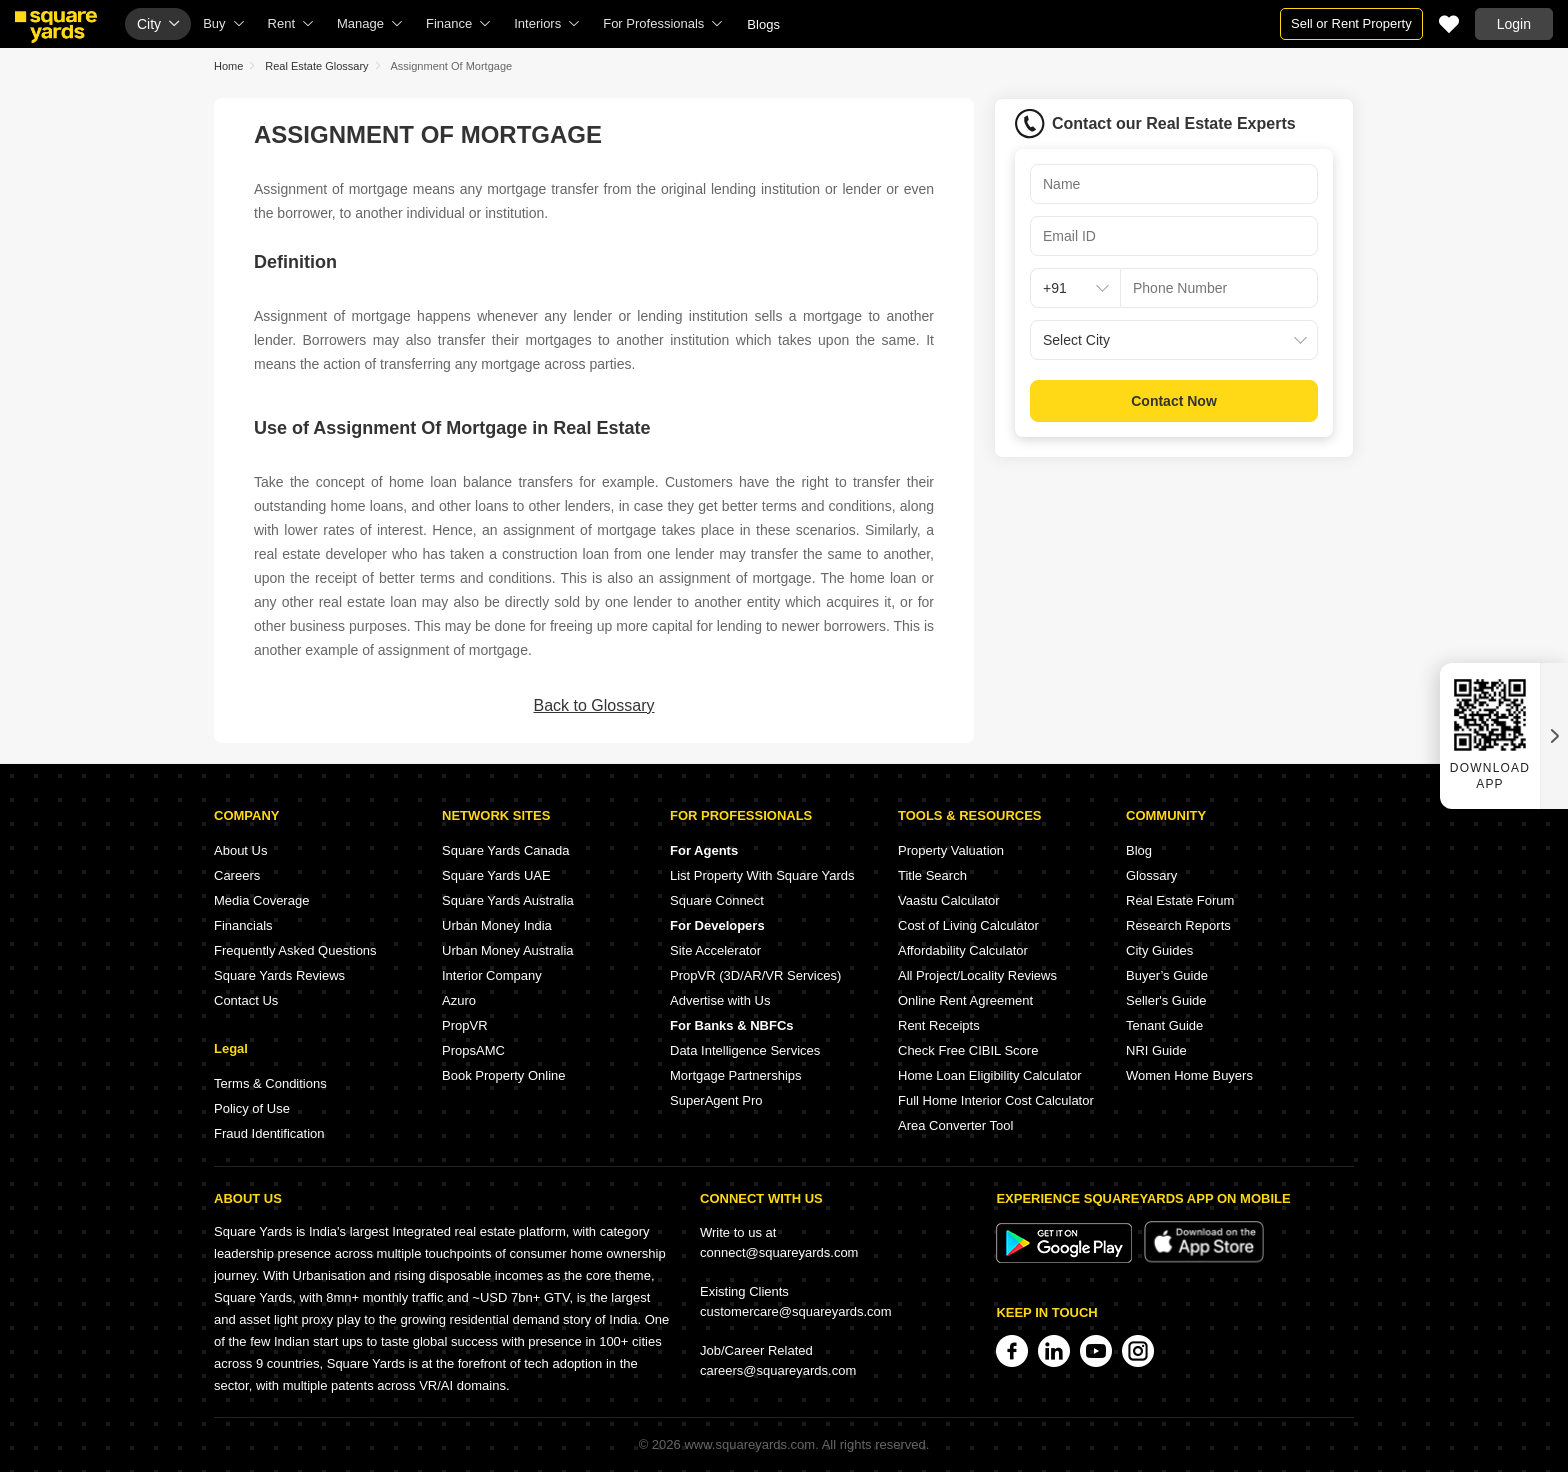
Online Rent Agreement (965, 1000)
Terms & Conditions (270, 1083)
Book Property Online (504, 1075)
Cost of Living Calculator (968, 925)
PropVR (465, 1025)
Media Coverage (261, 900)
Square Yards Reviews (279, 975)
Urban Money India (497, 925)
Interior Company (492, 975)
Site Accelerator (715, 950)
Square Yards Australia (508, 900)
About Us (240, 850)
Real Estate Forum (1180, 900)
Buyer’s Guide (1167, 975)
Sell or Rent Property (1351, 23)
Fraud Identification (269, 1133)
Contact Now (1174, 401)
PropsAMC (473, 1050)
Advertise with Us (720, 1000)
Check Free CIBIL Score (968, 1050)
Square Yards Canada (505, 850)
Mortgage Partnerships (736, 1075)
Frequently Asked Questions (295, 950)
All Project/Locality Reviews (977, 975)
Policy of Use (252, 1108)
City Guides (1159, 950)
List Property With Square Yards (762, 875)
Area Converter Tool (955, 1125)
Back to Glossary (594, 705)
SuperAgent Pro (716, 1100)
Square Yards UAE (496, 875)
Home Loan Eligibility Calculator (990, 1075)
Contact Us (246, 1000)
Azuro (459, 1000)
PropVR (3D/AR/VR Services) (755, 975)
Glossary (1151, 875)
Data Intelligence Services (745, 1050)
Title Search (932, 875)
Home (228, 66)
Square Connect (717, 900)
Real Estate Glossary (316, 66)
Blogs (763, 24)
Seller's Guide (1166, 1000)
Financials (243, 925)
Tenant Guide (1164, 1025)
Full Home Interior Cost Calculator (996, 1100)
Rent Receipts (939, 1025)
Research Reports (1178, 925)
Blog (1139, 850)
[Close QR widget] (1554, 736)
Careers (237, 875)
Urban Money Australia (508, 950)
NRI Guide (1156, 1050)
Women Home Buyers (1189, 1075)
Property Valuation (951, 850)
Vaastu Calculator (949, 900)
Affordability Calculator (963, 950)
